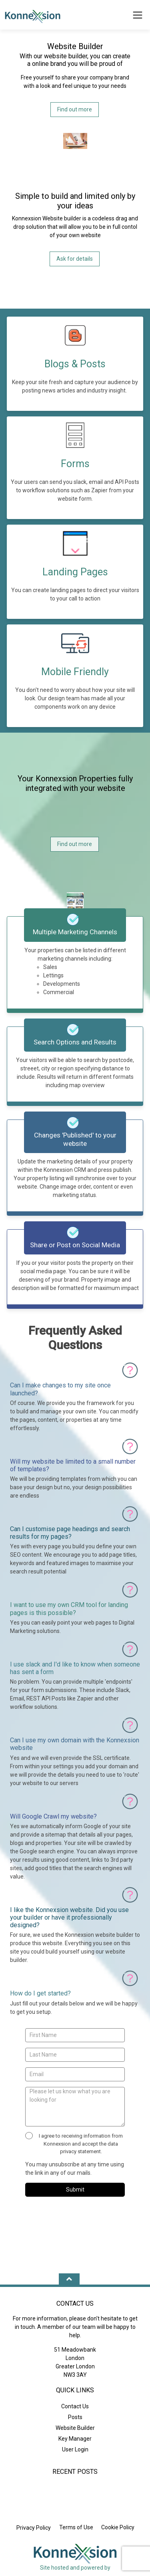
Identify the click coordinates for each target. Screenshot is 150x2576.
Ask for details (74, 259)
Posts (75, 2417)
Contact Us (75, 2406)
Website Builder (75, 2428)
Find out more (74, 109)
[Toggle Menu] (138, 16)
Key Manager (75, 2438)
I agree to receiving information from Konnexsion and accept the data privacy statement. (74, 2143)
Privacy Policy (33, 2527)
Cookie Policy (117, 2527)
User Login (75, 2449)
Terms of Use (76, 2527)
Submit (75, 2189)
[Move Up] (69, 2279)
